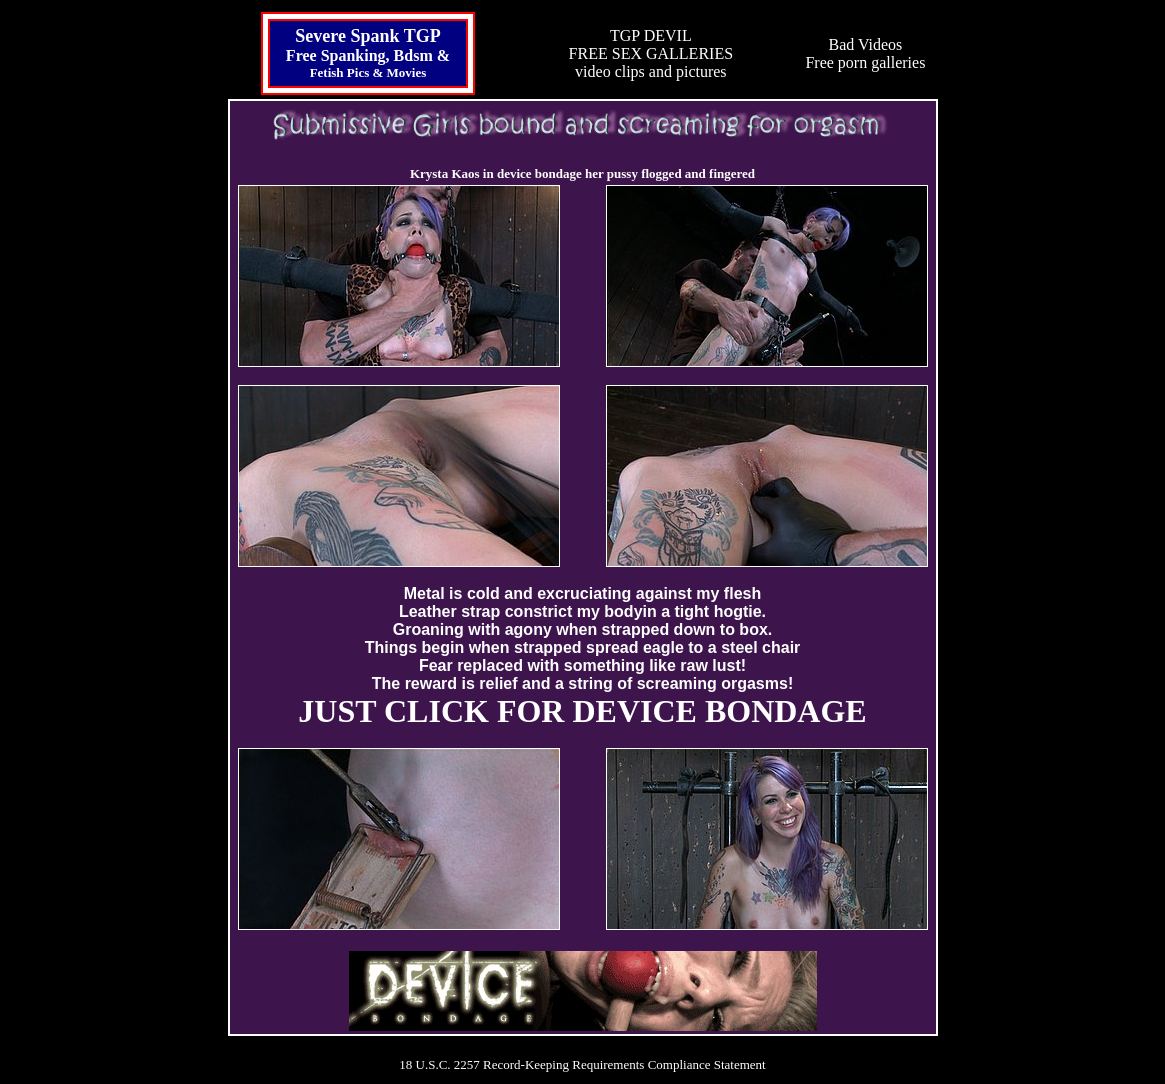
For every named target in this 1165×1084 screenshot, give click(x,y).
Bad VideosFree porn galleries (865, 53)
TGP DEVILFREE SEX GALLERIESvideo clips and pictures (651, 53)
